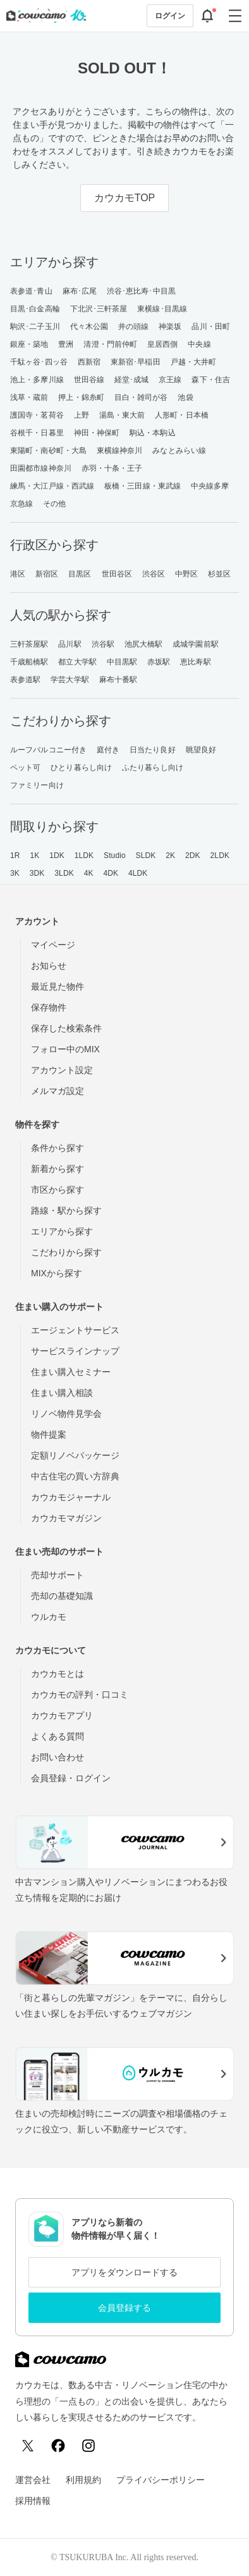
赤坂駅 (158, 661)
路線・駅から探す (66, 1210)
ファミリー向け (37, 785)
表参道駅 (25, 679)
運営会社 (33, 2480)
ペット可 (25, 767)
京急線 (21, 503)
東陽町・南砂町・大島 (48, 450)
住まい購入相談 (62, 1393)
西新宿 (89, 362)
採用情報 (33, 2501)
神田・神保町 (97, 432)
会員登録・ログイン (71, 1778)
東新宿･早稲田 (136, 362)
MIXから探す (56, 1273)
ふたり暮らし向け (152, 767)
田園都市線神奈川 (40, 468)
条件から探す (57, 1148)
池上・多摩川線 (37, 379)
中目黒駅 (122, 661)
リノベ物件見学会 (66, 1414)
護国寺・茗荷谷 (37, 415)
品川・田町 (210, 326)
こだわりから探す (66, 1252)
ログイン (170, 15)
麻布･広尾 (80, 291)
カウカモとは (57, 1674)
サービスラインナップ (75, 1351)
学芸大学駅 (70, 679)
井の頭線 (133, 326)
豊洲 (65, 344)
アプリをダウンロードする (124, 2272)
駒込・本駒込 (153, 432)
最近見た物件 (57, 986)
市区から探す (57, 1190)
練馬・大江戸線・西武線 (52, 486)
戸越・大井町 (194, 362)
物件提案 (48, 1434)
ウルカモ (48, 1617)
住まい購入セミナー (71, 1372)
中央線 (199, 344)
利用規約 (83, 2480)
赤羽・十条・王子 (112, 468)
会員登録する (124, 2308)
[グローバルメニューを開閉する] (235, 16)
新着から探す (57, 1169)
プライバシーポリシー (160, 2480)
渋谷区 (153, 573)
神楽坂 (170, 326)
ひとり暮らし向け (81, 767)
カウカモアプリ (62, 1715)
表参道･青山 (31, 291)
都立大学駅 (77, 661)
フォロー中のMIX (65, 1049)
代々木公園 (89, 326)
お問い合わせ (57, 1757)
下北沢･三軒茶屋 (99, 308)
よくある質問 (57, 1736)
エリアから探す (62, 1231)
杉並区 (219, 573)
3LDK (63, 873)
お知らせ (48, 966)
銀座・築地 (29, 344)
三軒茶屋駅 (29, 644)
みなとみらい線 (179, 450)
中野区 (186, 573)
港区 (17, 573)
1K (34, 855)
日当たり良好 (153, 749)
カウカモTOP (124, 197)
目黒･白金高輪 (35, 308)
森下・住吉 (210, 379)
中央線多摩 (210, 486)
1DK (56, 855)
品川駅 (69, 644)
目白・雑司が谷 (141, 397)
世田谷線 (89, 379)
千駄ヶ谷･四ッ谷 (39, 362)
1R (15, 855)
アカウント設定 (62, 1070)
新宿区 (46, 573)
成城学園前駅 (196, 644)
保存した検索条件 (66, 1028)
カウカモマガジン (66, 1518)
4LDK (137, 873)
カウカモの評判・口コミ (79, 1694)
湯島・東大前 (122, 415)
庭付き (108, 749)
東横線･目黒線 (162, 308)
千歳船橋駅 (29, 661)
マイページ (53, 945)
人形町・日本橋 (182, 415)
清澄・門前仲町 (110, 344)
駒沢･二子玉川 (35, 326)
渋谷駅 (103, 644)
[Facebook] (58, 2445)
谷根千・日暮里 (37, 432)
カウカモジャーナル (71, 1497)
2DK (192, 855)
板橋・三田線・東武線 (142, 486)
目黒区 (79, 573)
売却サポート (57, 1575)
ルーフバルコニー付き (48, 749)
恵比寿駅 (195, 661)
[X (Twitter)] (27, 2445)
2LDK (219, 855)
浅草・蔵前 (29, 397)
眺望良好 (201, 749)
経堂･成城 (131, 379)
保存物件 (48, 1007)
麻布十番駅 (118, 679)
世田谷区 (117, 573)
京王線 (170, 379)
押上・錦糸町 (81, 397)
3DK (37, 873)
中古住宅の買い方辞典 (75, 1476)
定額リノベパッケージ (75, 1455)
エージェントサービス (75, 1330)
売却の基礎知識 (62, 1596)
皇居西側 (162, 344)
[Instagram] (88, 2445)
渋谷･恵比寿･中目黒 (141, 291)
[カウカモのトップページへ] (43, 16)
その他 (54, 503)
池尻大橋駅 (143, 644)
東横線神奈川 (120, 450)
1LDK (84, 855)
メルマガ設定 (57, 1091)
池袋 (185, 397)
